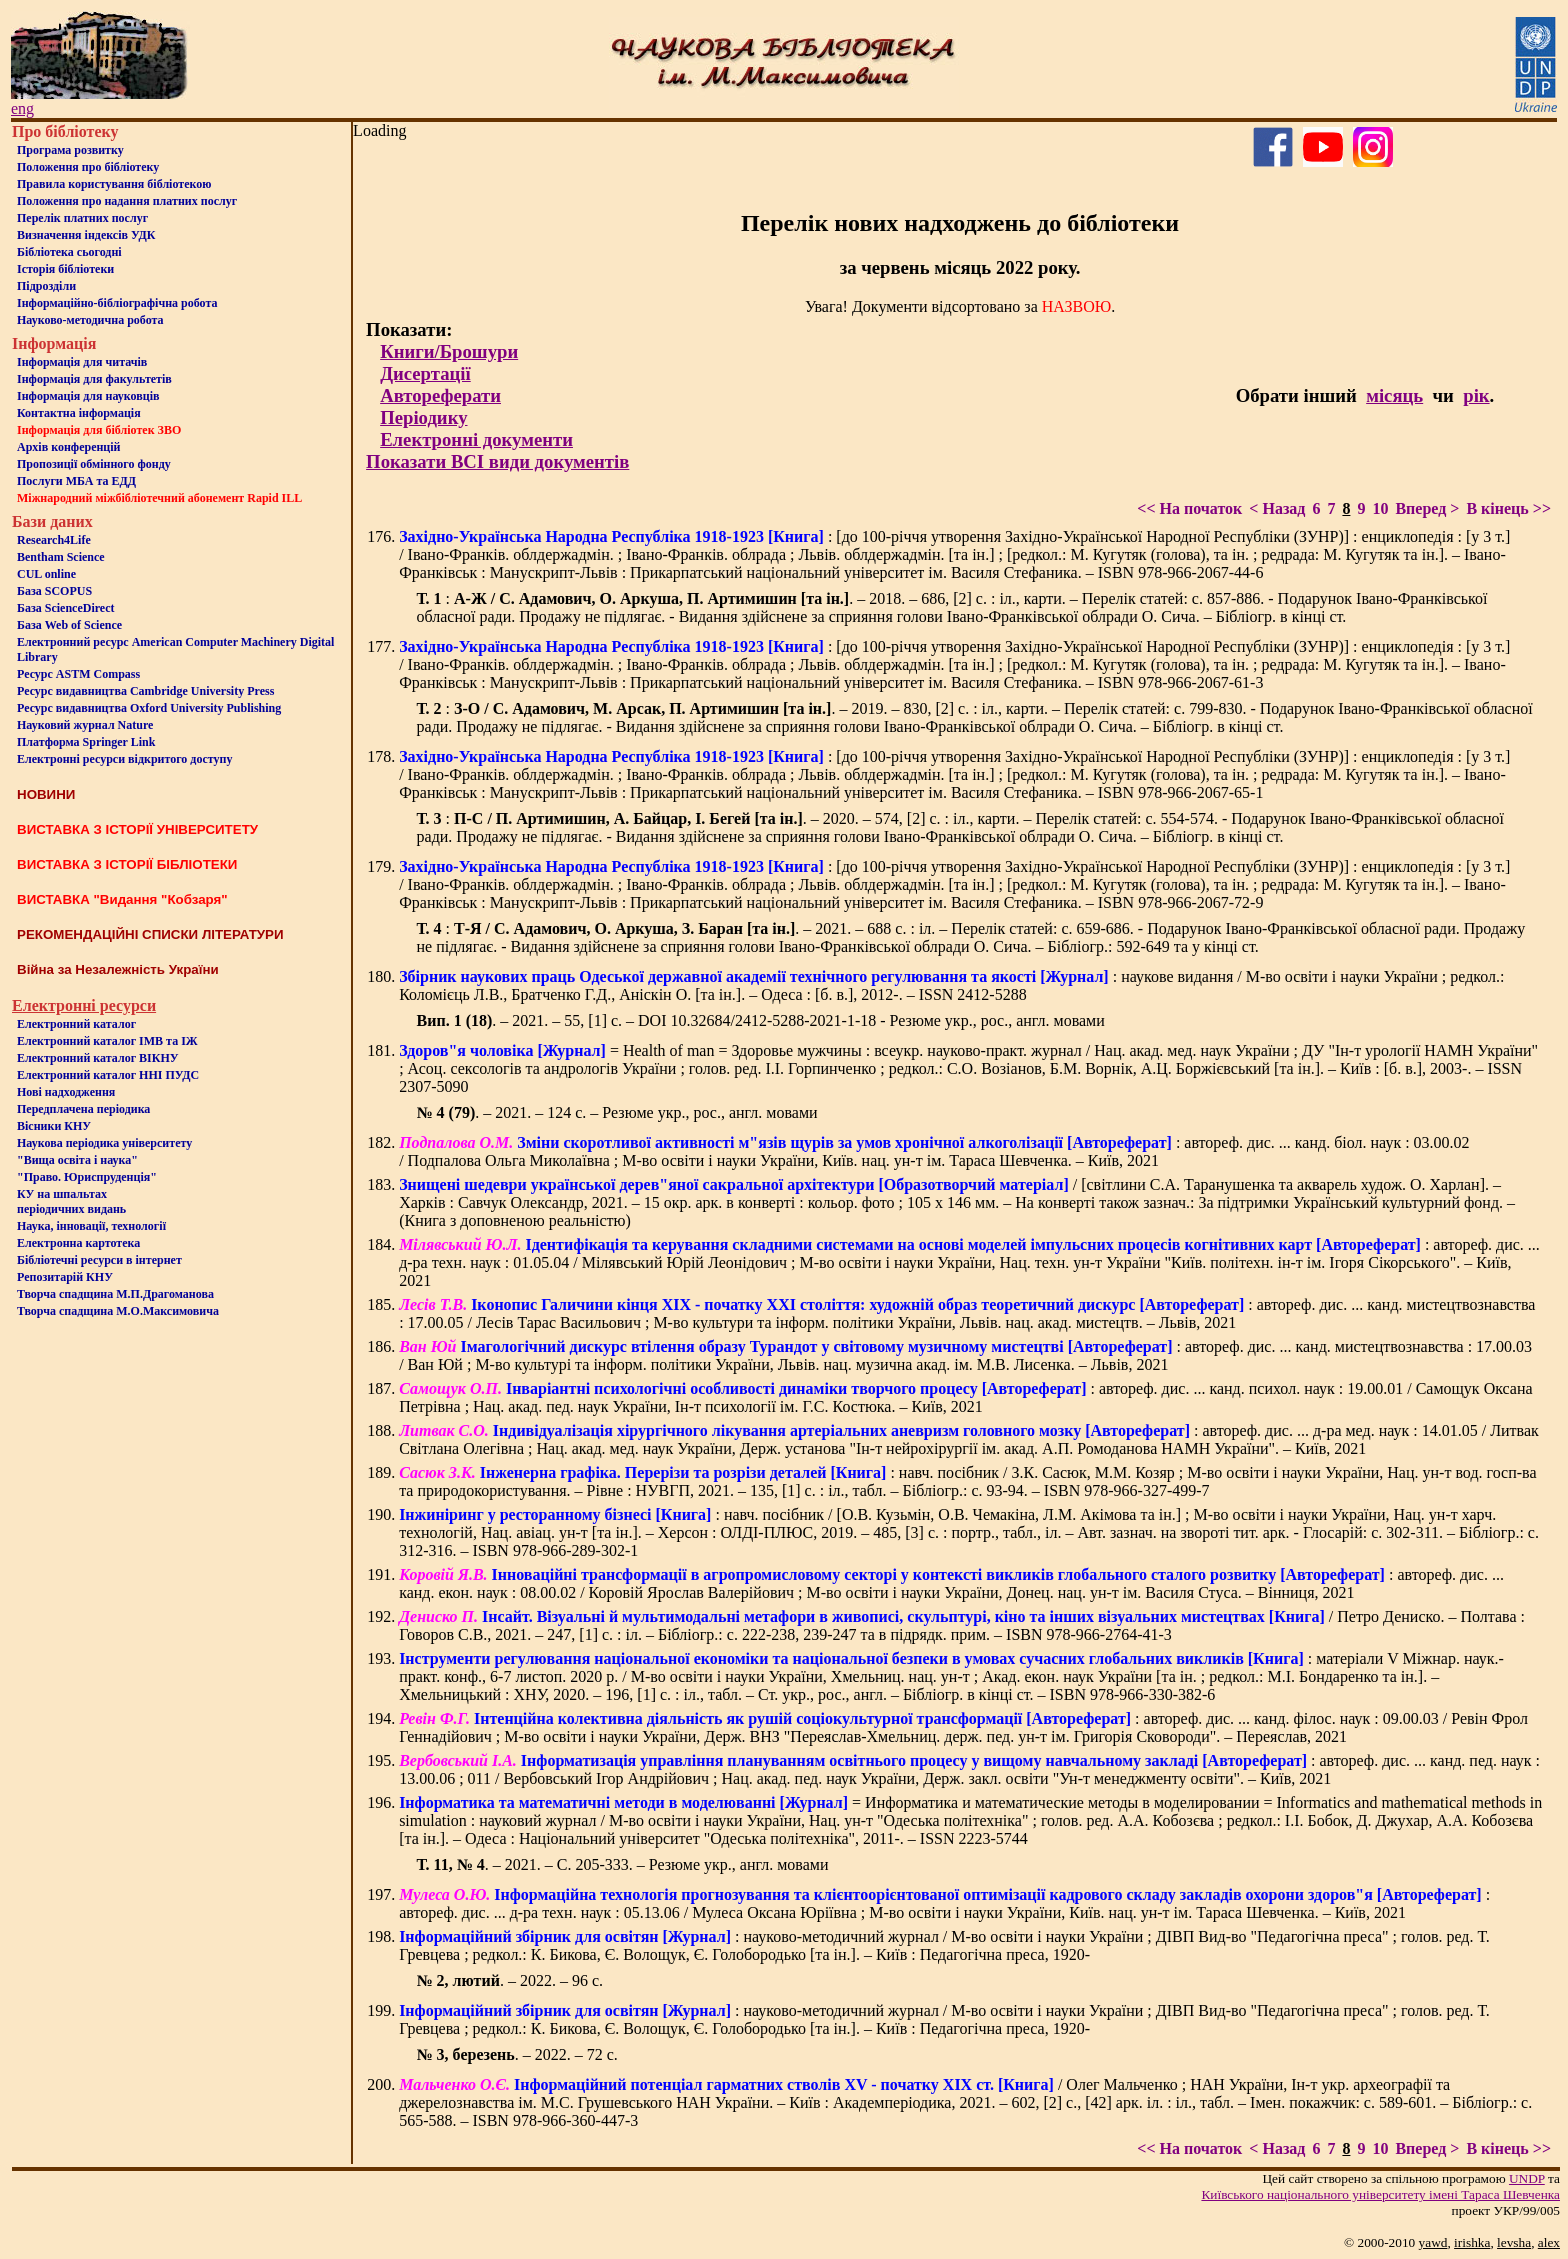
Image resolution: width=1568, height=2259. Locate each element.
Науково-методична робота (90, 320)
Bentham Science (61, 557)
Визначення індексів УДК (86, 235)
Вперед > (1427, 508)
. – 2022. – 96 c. (510, 1980)
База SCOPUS (54, 591)
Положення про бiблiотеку (88, 167)
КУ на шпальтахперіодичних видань (71, 1201)
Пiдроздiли (46, 286)
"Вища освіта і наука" (77, 1160)
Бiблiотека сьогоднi (69, 252)
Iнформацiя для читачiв (82, 362)
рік (1476, 395)
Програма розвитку (70, 150)
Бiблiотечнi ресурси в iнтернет (99, 1260)
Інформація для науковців (88, 396)
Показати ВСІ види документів (497, 461)
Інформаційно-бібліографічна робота (117, 303)
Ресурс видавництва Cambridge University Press (145, 691)
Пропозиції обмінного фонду (94, 464)
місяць (1394, 395)
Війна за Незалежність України (118, 969)
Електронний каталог (76, 1024)
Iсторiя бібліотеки (65, 269)
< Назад (1277, 508)
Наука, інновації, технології (91, 1226)
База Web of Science (69, 625)
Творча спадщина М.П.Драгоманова (115, 1294)
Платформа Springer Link (86, 742)
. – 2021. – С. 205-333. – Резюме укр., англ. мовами (623, 1864)
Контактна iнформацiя (79, 413)
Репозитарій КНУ (65, 1277)
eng (22, 108)
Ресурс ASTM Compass (78, 674)
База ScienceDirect (66, 608)
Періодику (423, 417)
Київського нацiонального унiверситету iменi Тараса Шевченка (1380, 2194)
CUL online (46, 574)
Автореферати (440, 395)
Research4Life (54, 540)
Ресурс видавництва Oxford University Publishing (149, 708)
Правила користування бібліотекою (114, 184)
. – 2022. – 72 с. (517, 2054)
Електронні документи (476, 439)
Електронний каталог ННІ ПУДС (108, 1075)
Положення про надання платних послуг (127, 201)
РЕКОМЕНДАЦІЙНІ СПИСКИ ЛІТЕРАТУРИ (150, 934)
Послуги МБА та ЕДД (76, 481)
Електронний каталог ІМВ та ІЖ (107, 1041)
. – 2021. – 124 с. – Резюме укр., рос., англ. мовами (617, 1112)
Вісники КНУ (54, 1126)
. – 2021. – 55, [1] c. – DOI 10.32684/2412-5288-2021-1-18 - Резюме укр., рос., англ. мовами (761, 1020)
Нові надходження (66, 1092)
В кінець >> (1508, 508)
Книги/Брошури (449, 351)
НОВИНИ (46, 794)
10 (1380, 508)
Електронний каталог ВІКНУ (98, 1058)
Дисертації (425, 373)
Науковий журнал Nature (85, 725)
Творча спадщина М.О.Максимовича (118, 1311)
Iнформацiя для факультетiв (94, 379)
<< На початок (1189, 508)
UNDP (1527, 2178)
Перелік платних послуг (82, 218)
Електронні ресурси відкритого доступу (124, 759)
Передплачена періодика (83, 1109)
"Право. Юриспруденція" (87, 1177)
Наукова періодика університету (104, 1143)
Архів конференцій (69, 447)
